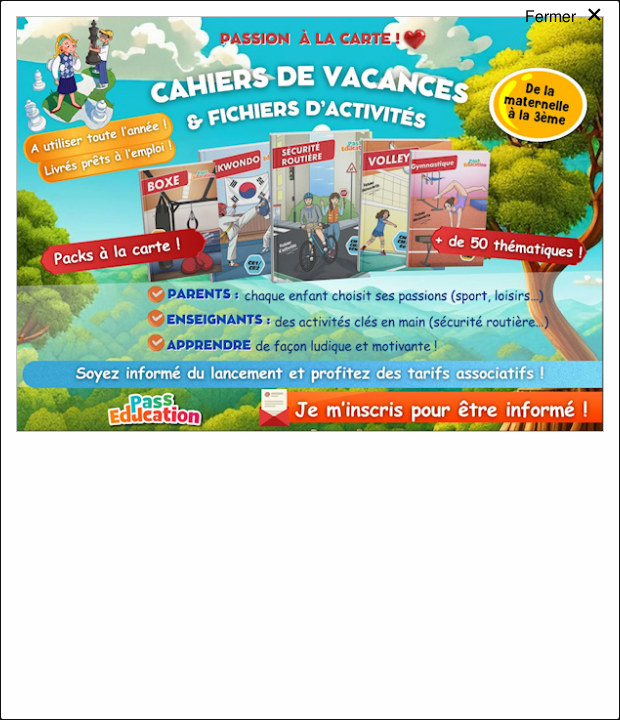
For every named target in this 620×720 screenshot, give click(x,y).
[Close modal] (564, 34)
